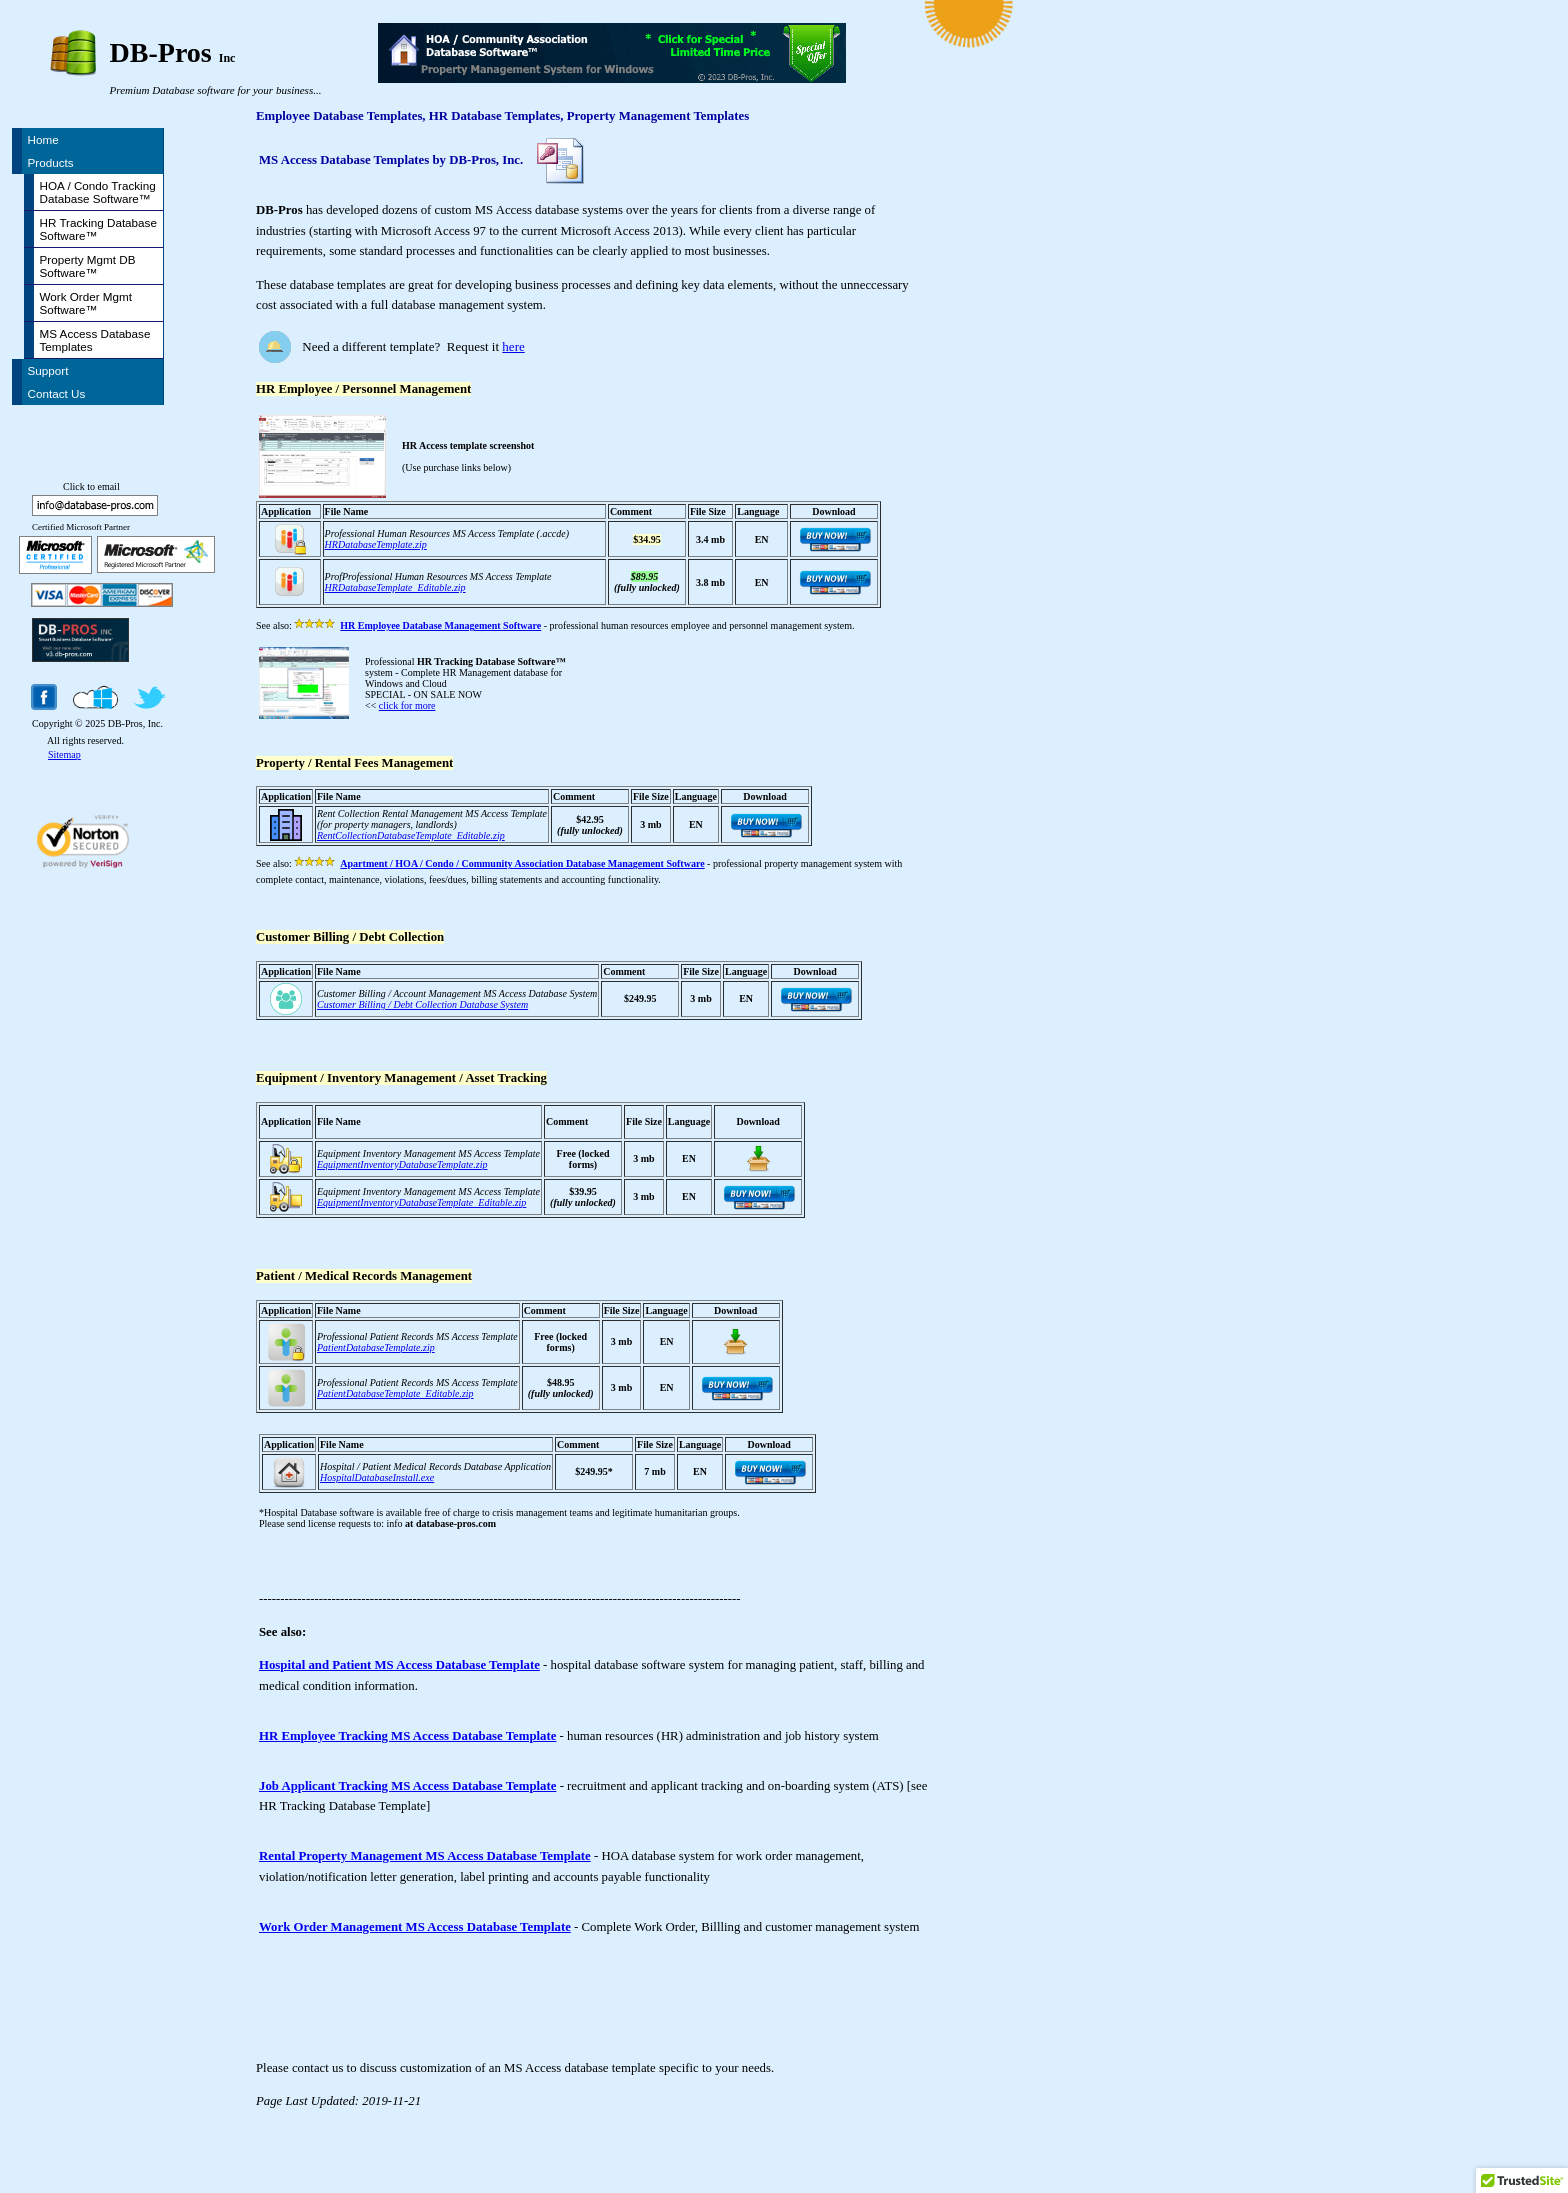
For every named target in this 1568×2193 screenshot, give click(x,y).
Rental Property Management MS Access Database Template (425, 1856)
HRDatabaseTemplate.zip (376, 544)
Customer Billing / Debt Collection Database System (422, 1004)
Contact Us (57, 393)
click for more (407, 705)
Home (43, 139)
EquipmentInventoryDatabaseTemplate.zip (402, 1164)
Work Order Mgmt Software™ (86, 303)
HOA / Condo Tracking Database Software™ (98, 192)
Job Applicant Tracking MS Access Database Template (407, 1786)
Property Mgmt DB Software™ (88, 266)
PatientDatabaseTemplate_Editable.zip (395, 1393)
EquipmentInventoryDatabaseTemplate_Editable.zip (421, 1202)
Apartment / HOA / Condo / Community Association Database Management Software (522, 863)
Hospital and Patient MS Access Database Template (399, 1665)
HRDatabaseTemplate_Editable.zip (395, 587)
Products (51, 162)
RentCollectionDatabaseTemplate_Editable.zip (411, 835)
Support (48, 370)
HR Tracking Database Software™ (98, 229)
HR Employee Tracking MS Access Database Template (407, 1736)
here (513, 346)
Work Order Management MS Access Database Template (415, 1927)
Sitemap (64, 754)
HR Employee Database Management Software (440, 625)
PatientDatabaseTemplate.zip (376, 1347)
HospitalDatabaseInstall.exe (377, 1477)
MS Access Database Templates (95, 340)
